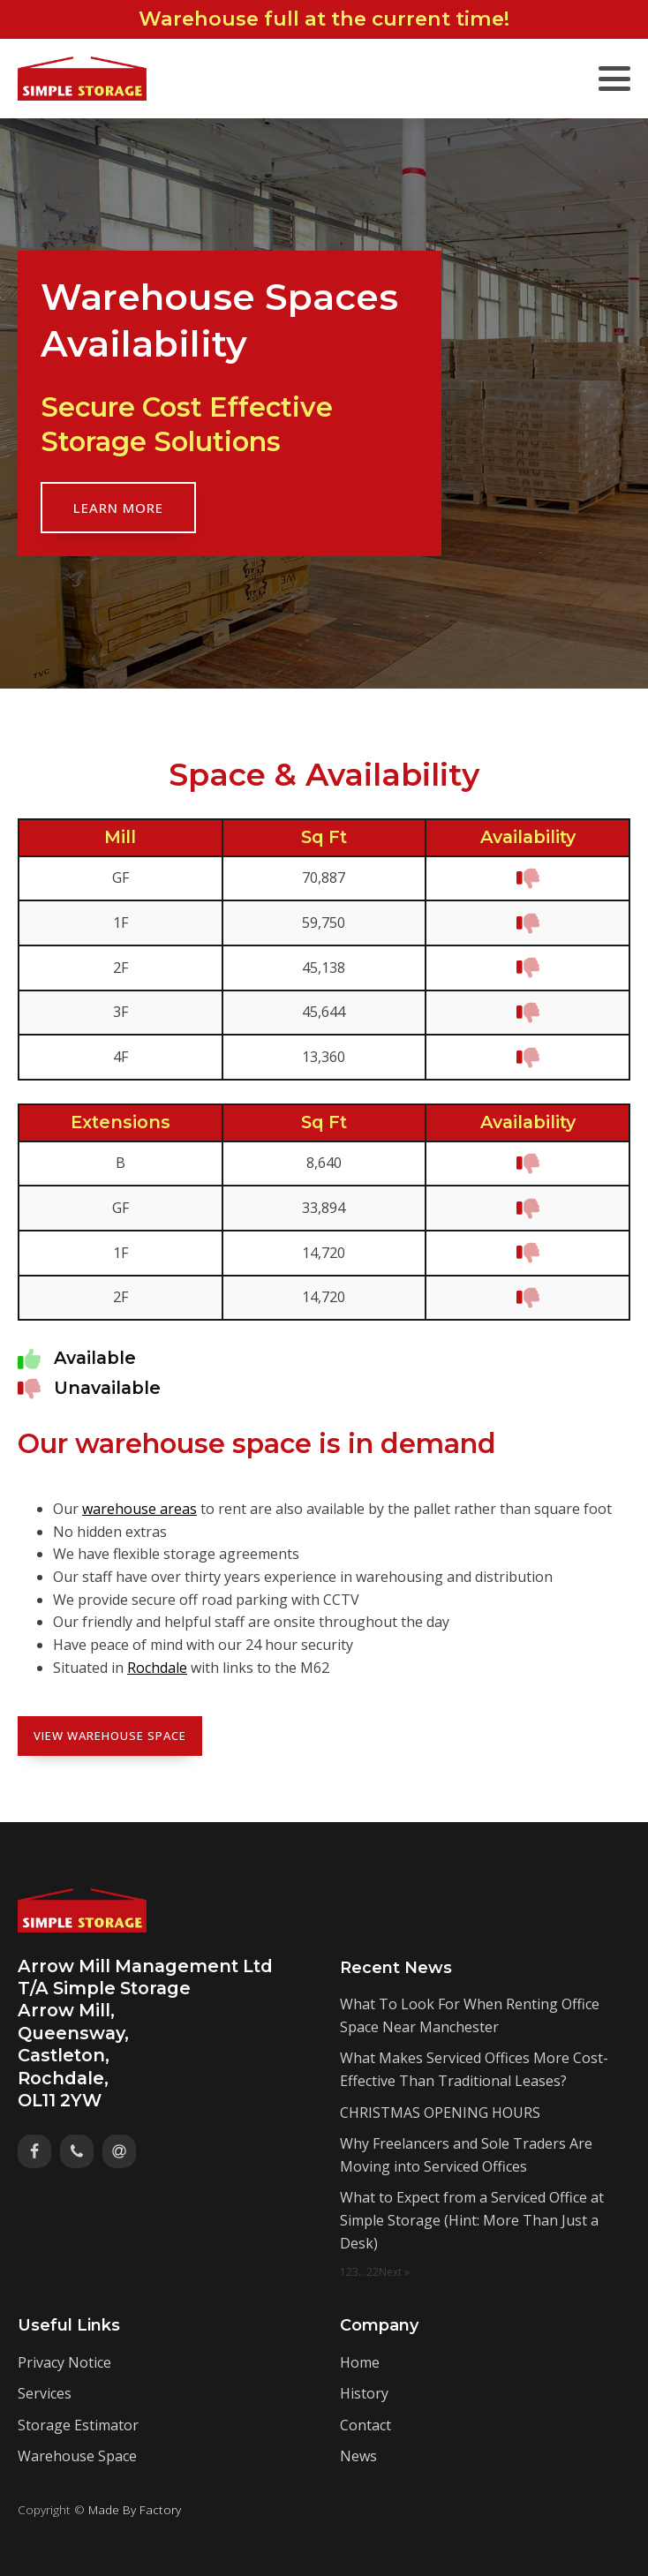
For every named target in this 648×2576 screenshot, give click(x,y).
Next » (394, 2271)
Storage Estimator (78, 2425)
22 (372, 2271)
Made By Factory (134, 2509)
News (358, 2456)
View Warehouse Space (110, 1736)
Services (45, 2393)
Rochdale (157, 1667)
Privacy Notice (64, 2362)
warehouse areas (139, 1508)
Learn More (118, 507)
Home (360, 2362)
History (364, 2393)
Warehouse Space (77, 2456)
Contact (365, 2425)
